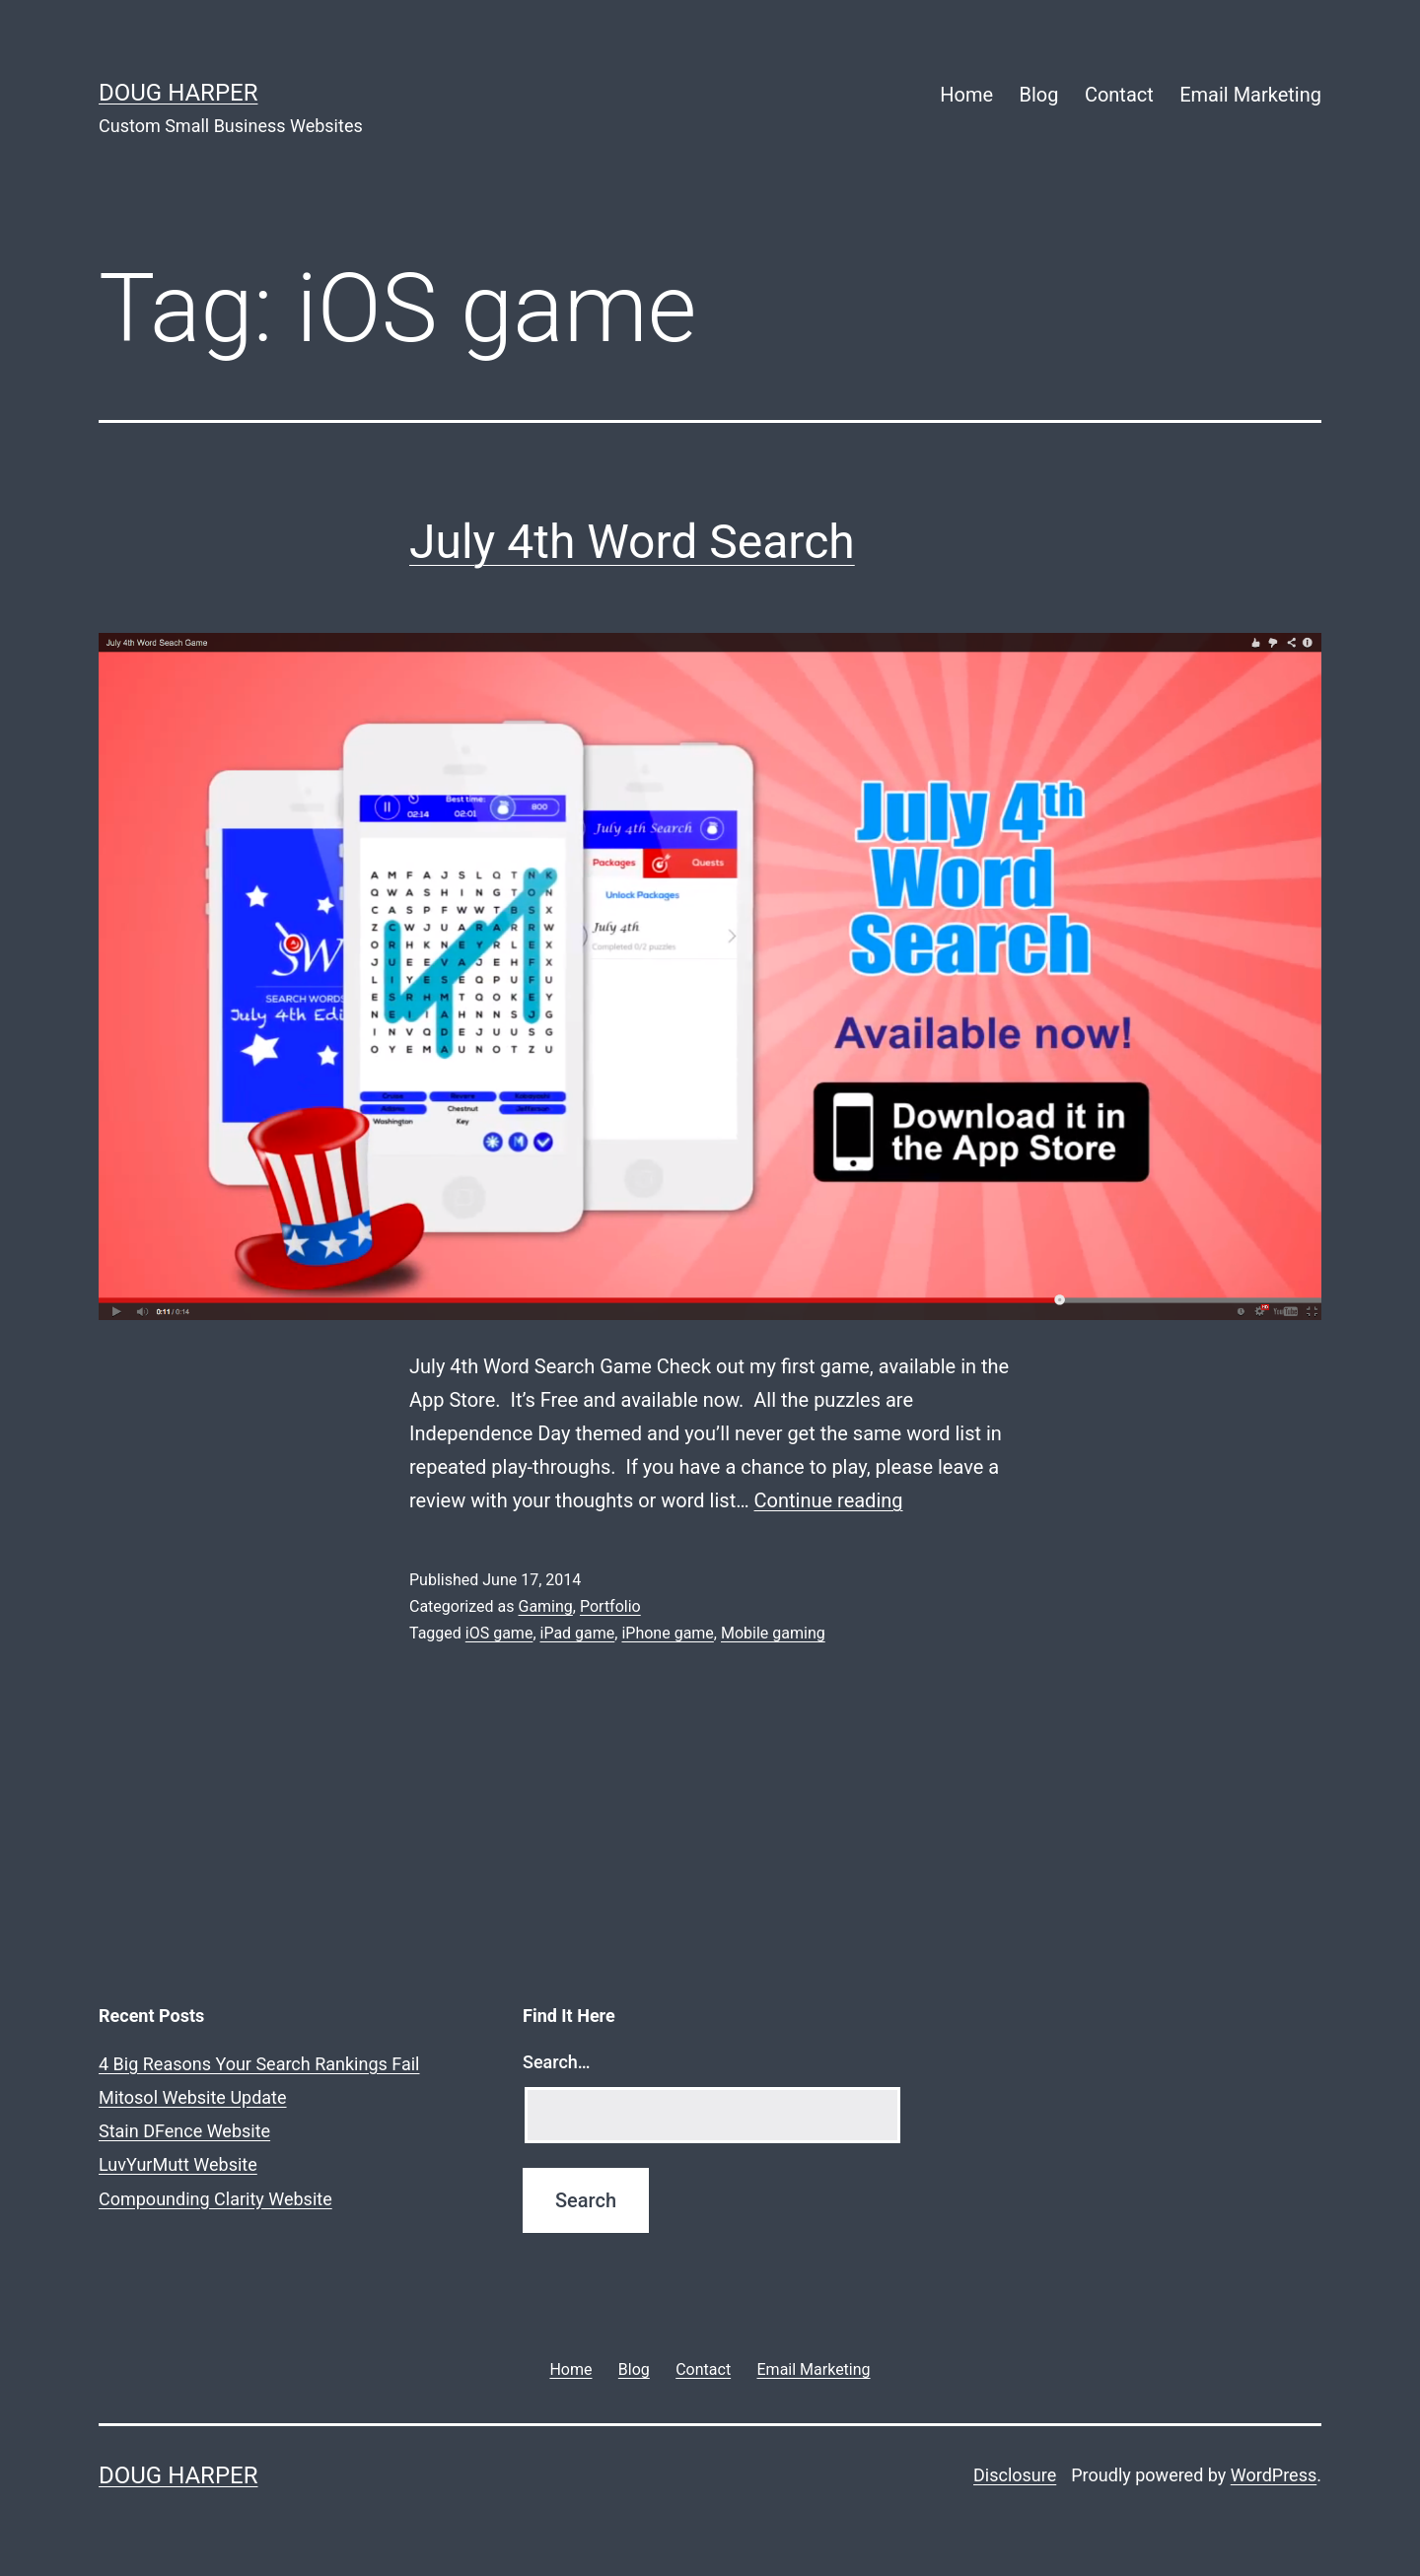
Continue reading (828, 1500)
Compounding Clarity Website (215, 2199)
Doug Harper (178, 92)
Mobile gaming (773, 1633)
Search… (557, 2062)
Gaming (545, 1606)
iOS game (499, 1633)
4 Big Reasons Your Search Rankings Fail (259, 2064)
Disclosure (1014, 2475)
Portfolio (610, 1606)
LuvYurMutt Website (178, 2164)
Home (966, 94)
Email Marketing (1250, 94)
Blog (1039, 94)
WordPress (1273, 2475)
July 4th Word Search (632, 542)
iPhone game (667, 1633)
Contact (1119, 94)
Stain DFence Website (184, 2131)
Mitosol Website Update (193, 2097)
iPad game (577, 1633)
